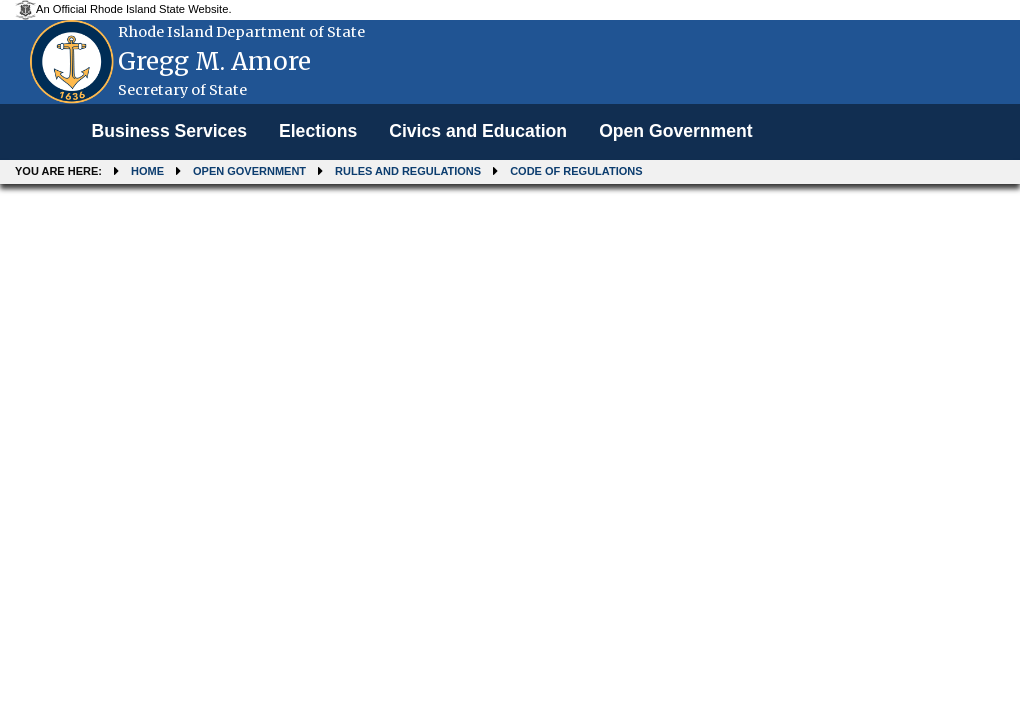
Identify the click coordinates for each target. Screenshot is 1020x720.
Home (147, 171)
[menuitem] (169, 132)
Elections (318, 131)
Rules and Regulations (408, 171)
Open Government (675, 131)
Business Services (169, 131)
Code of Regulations (576, 171)
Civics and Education (478, 131)
